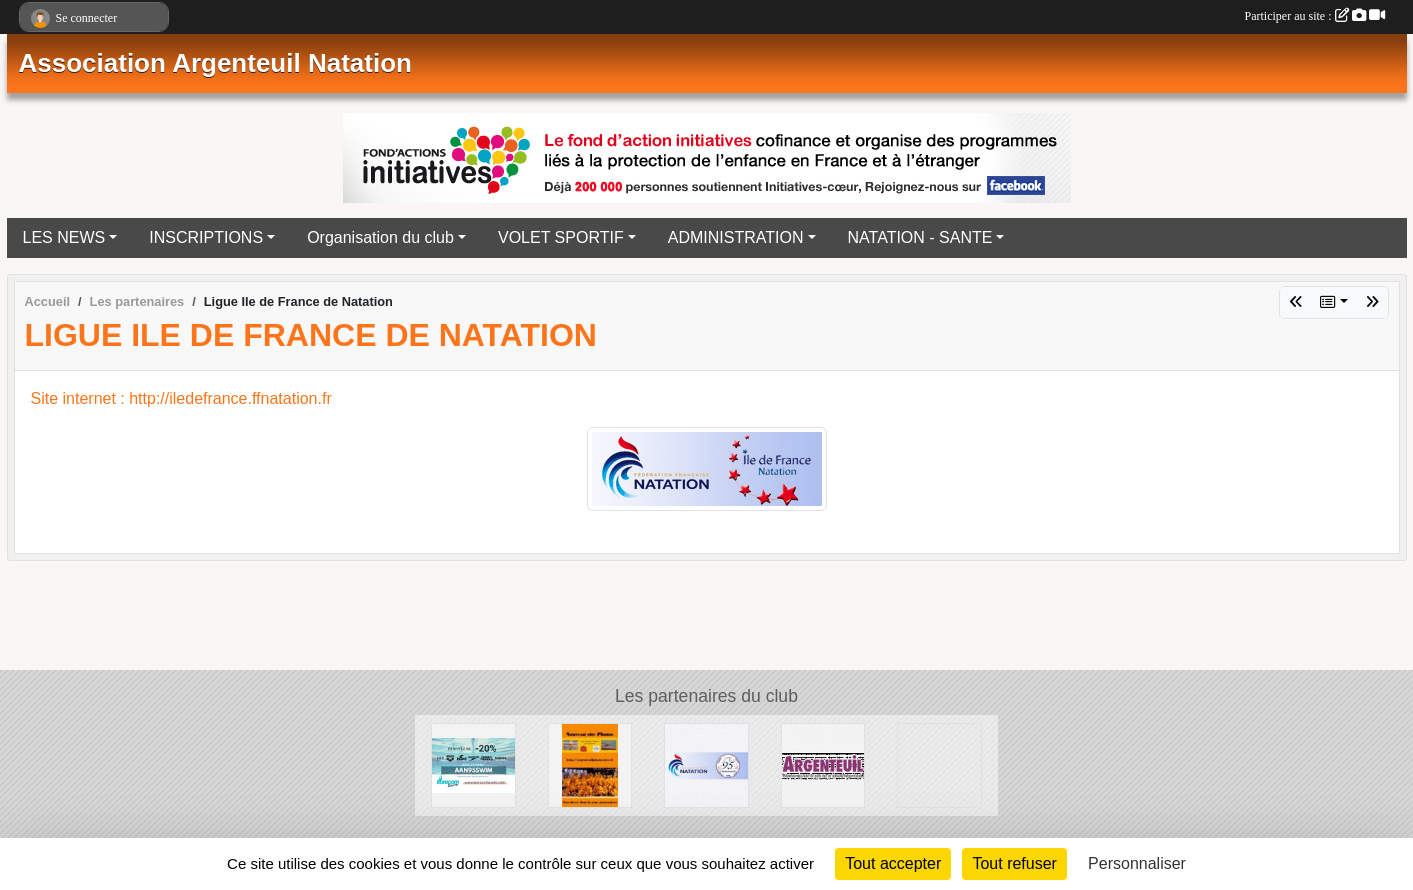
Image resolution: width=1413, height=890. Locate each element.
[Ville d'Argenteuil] (823, 764)
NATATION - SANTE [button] (920, 237)
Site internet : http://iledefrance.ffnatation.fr (181, 398)
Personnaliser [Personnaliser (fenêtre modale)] (1137, 863)
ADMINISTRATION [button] (736, 237)
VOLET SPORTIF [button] (561, 237)
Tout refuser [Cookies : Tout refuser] (1014, 863)
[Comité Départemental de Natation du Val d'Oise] (706, 764)
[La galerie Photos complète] (590, 764)
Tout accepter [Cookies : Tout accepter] (893, 863)
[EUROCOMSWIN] (473, 764)
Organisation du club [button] (380, 237)
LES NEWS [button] (64, 237)
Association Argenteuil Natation (215, 63)
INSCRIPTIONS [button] (206, 237)
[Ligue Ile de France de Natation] (939, 764)
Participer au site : (1315, 16)
